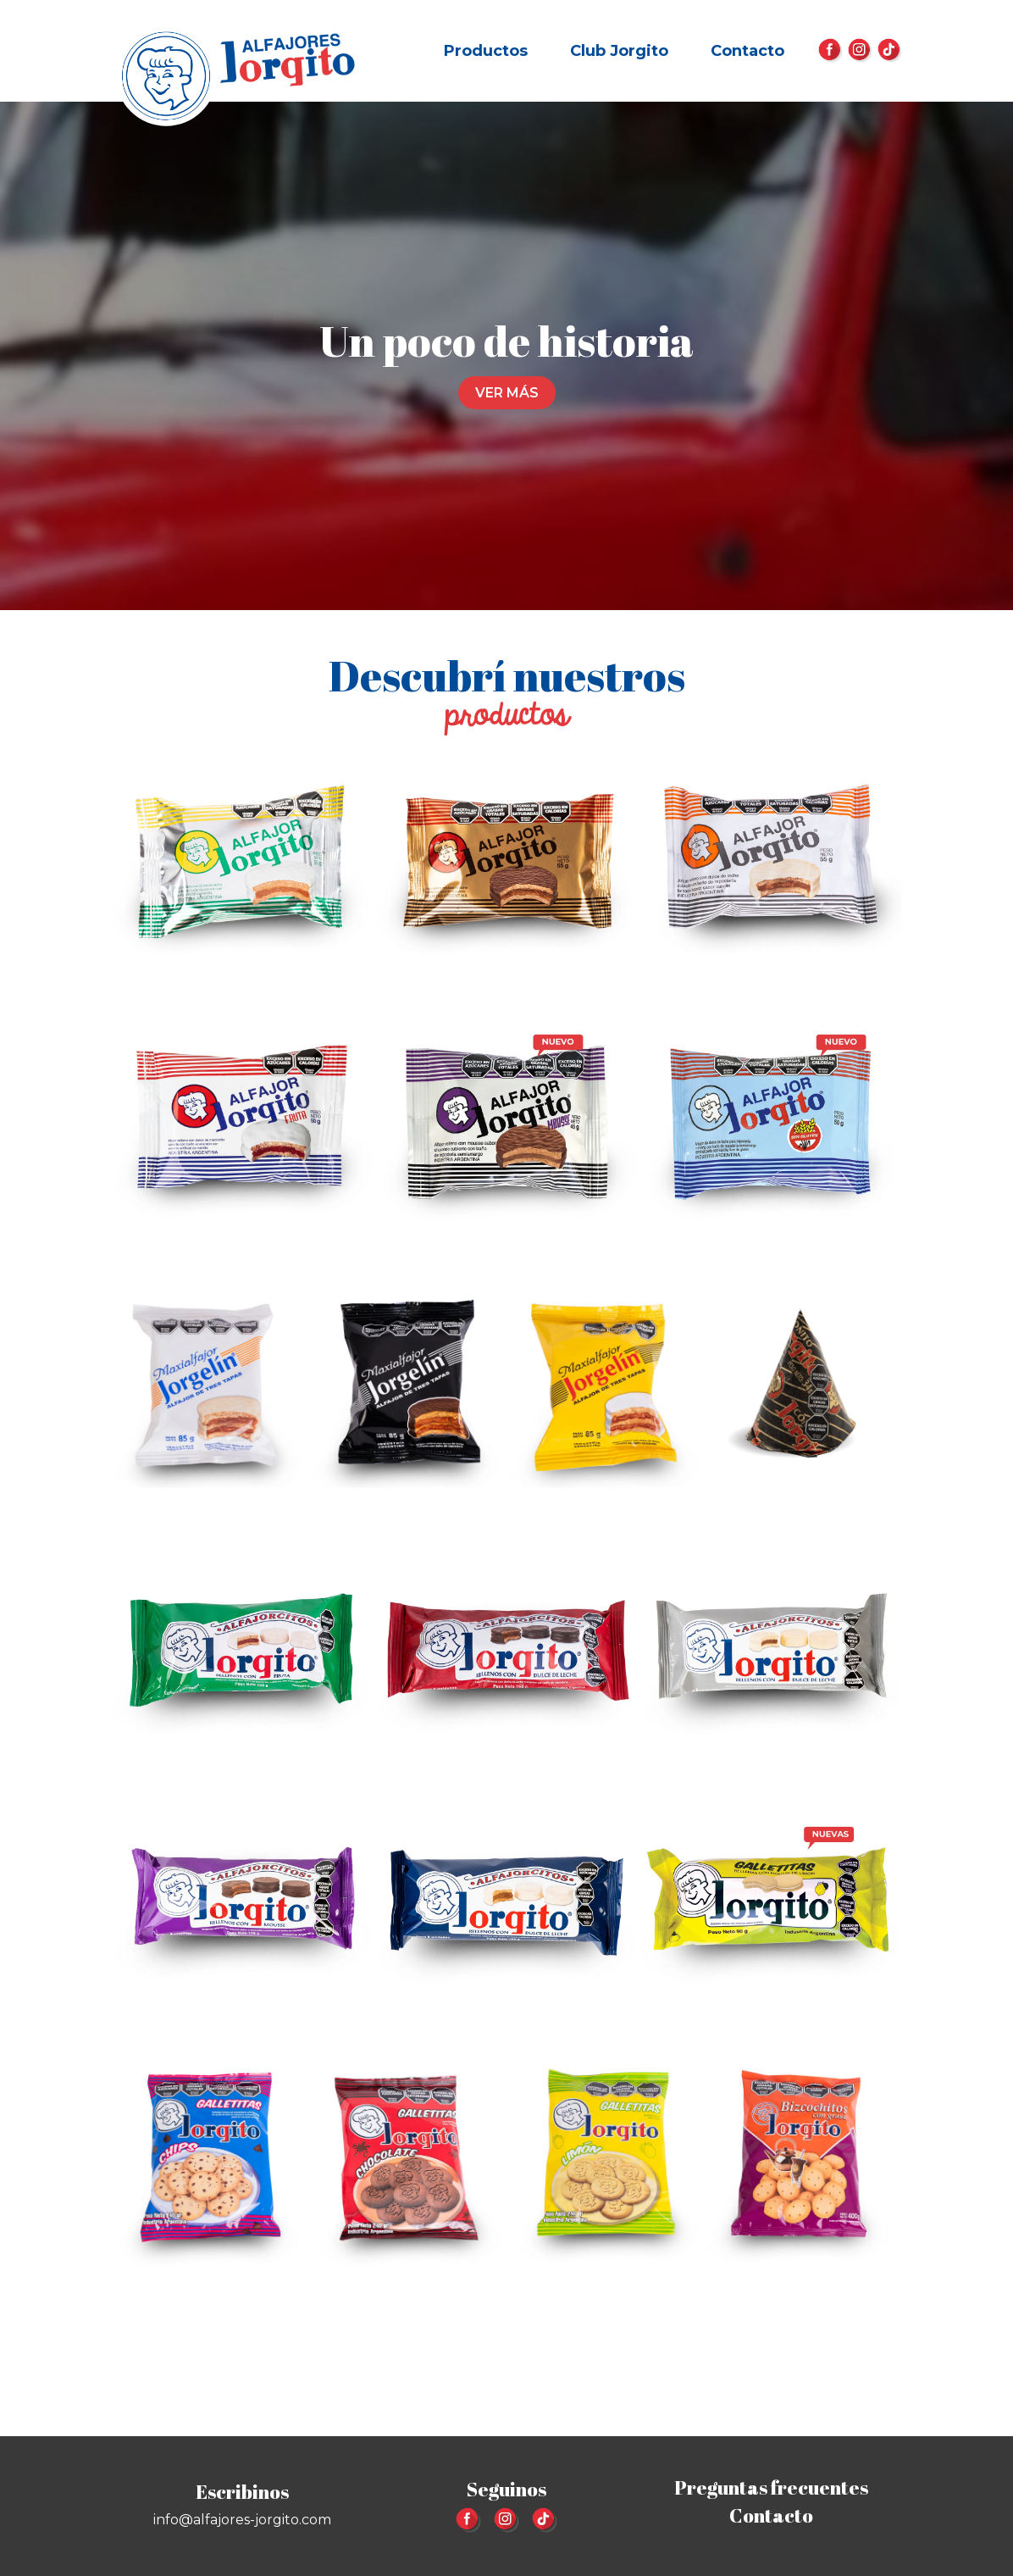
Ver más (507, 393)
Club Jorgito (619, 51)
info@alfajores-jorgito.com (242, 2520)
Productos (486, 51)
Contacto (747, 51)
